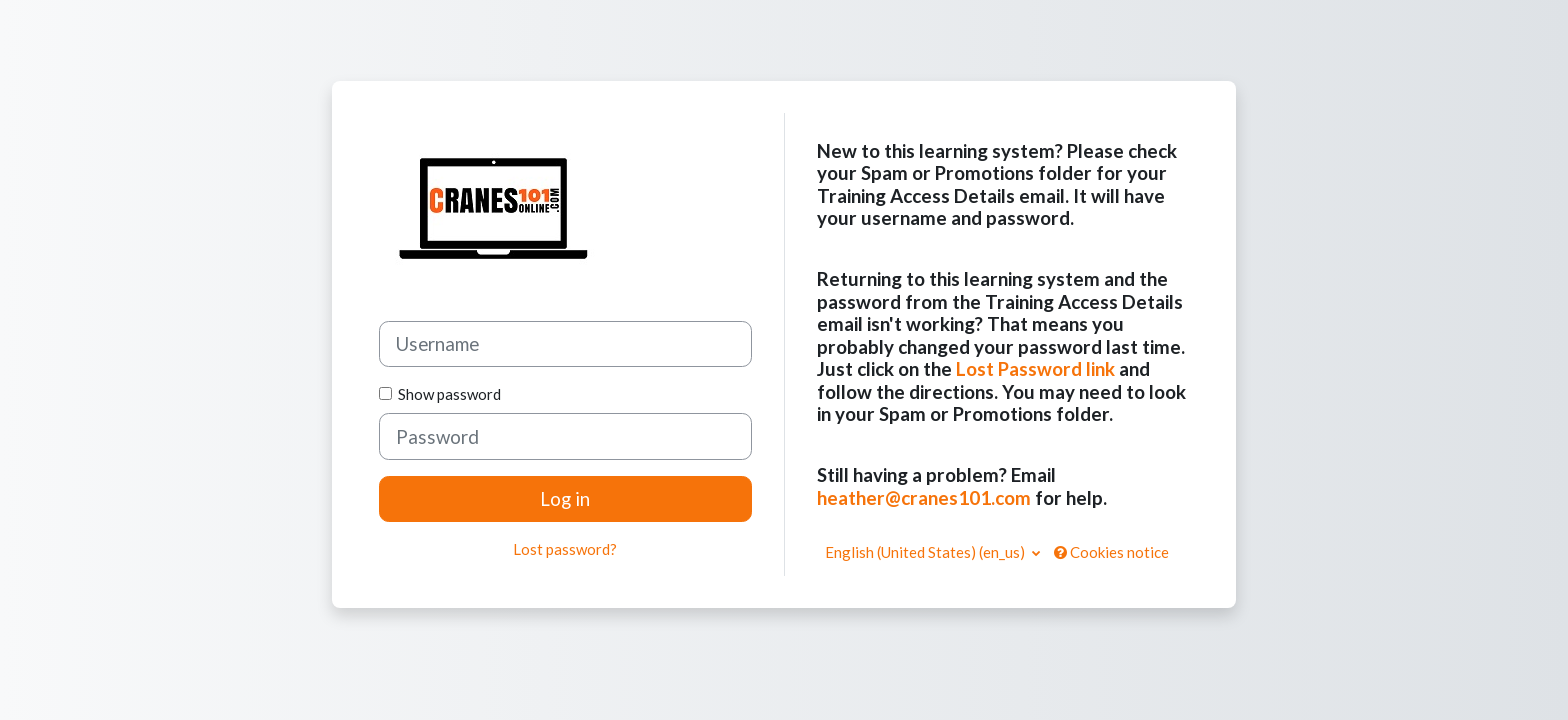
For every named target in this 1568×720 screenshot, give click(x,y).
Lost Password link (1035, 368)
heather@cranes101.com (924, 497)
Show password (446, 394)
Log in (565, 498)
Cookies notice (1111, 552)
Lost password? (565, 549)
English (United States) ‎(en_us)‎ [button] (926, 552)
